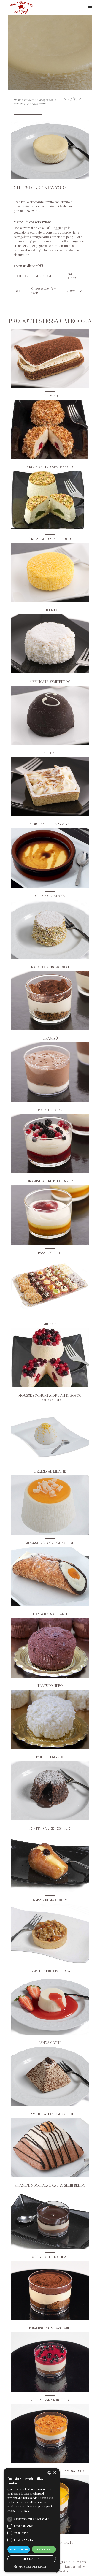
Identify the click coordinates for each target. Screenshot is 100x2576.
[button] (31, 2567)
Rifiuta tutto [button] (32, 2558)
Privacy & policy (73, 2566)
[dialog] (32, 2520)
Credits (63, 2571)
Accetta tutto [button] (44, 2549)
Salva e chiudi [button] (19, 2549)
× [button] (54, 2472)
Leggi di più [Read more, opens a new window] (23, 2511)
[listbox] (49, 2473)
